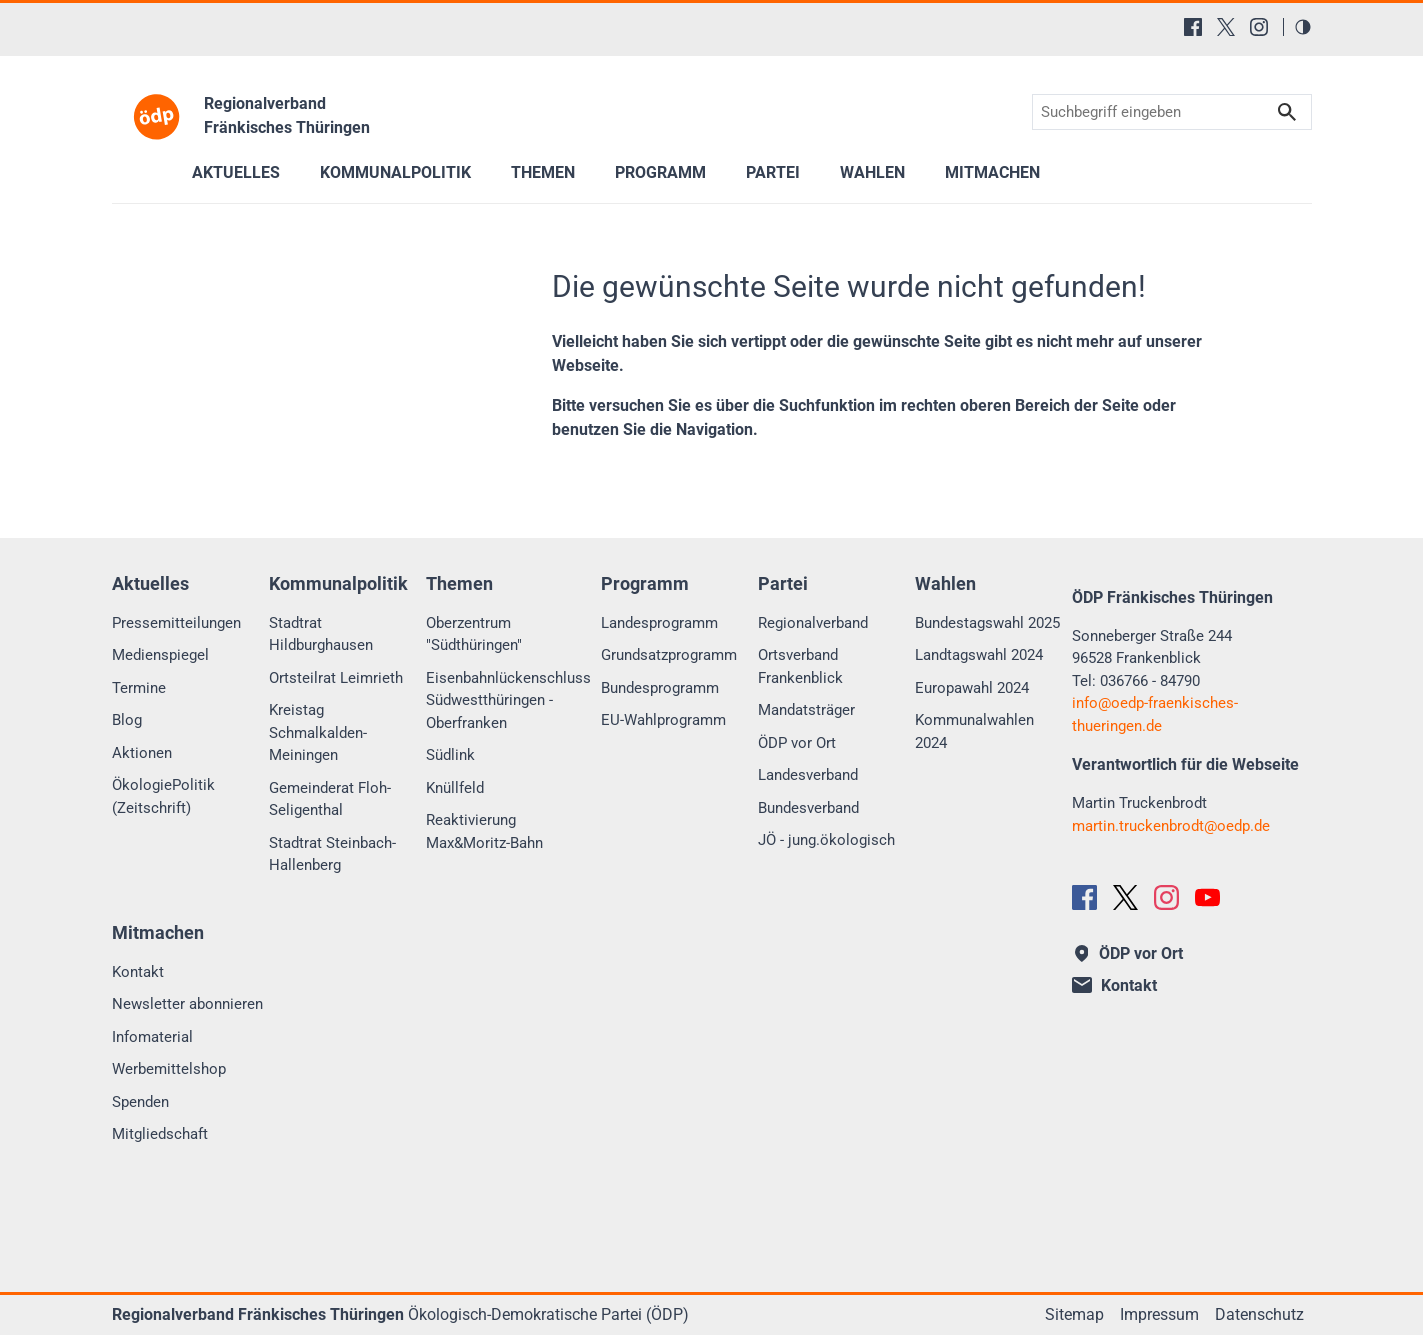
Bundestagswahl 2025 (987, 623)
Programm (660, 172)
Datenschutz (1259, 1314)
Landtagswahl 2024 (979, 655)
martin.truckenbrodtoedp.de (1171, 826)
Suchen (1287, 112)
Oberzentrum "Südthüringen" (474, 634)
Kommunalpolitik (395, 172)
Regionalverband (813, 623)
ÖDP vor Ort (797, 743)
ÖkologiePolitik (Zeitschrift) (163, 796)
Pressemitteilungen (176, 623)
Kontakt (138, 972)
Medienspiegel (160, 655)
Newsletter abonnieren (187, 1004)
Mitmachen (992, 172)
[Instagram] (1259, 27)
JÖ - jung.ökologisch (826, 840)
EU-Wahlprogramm (663, 720)
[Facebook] (1193, 27)
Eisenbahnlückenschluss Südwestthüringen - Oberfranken (508, 700)
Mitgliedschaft (160, 1134)
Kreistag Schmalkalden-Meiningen (318, 732)
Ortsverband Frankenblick (800, 666)
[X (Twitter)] (1226, 27)
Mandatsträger (806, 710)
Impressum (1159, 1314)
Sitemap (1074, 1314)
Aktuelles (236, 172)
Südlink (450, 755)
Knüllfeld (455, 788)
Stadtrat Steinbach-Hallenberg (332, 854)
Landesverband (808, 775)
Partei (773, 172)
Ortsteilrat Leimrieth (336, 678)
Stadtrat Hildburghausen (321, 634)
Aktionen (142, 753)
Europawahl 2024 (972, 688)
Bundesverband (808, 808)
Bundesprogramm (660, 688)
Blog (127, 720)
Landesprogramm (659, 623)
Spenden (140, 1102)
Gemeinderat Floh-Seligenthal (330, 799)
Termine (139, 688)
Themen (543, 172)
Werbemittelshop (169, 1069)
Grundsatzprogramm (669, 655)
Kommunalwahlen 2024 (974, 731)
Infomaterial (152, 1037)
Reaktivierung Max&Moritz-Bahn (484, 831)
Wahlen (872, 172)
